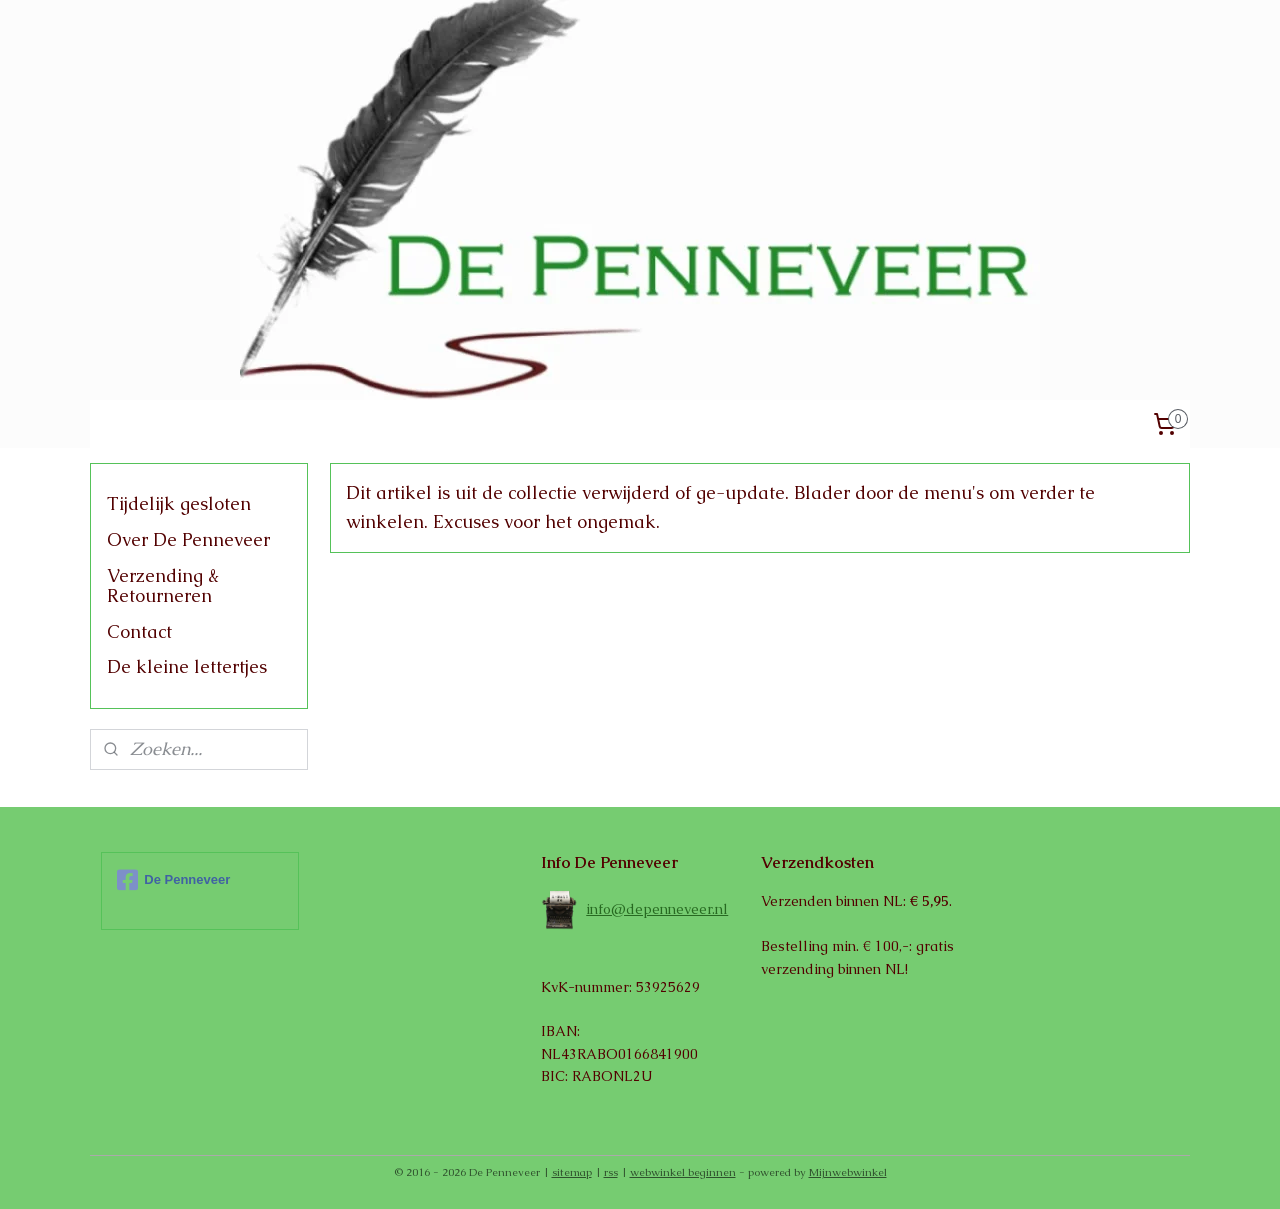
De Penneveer (173, 880)
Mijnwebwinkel (848, 1172)
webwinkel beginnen (683, 1172)
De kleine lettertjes (187, 666)
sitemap (572, 1172)
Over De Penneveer (188, 539)
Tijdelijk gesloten (179, 503)
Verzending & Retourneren (163, 585)
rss (611, 1172)
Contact (139, 631)
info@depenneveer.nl (657, 909)
